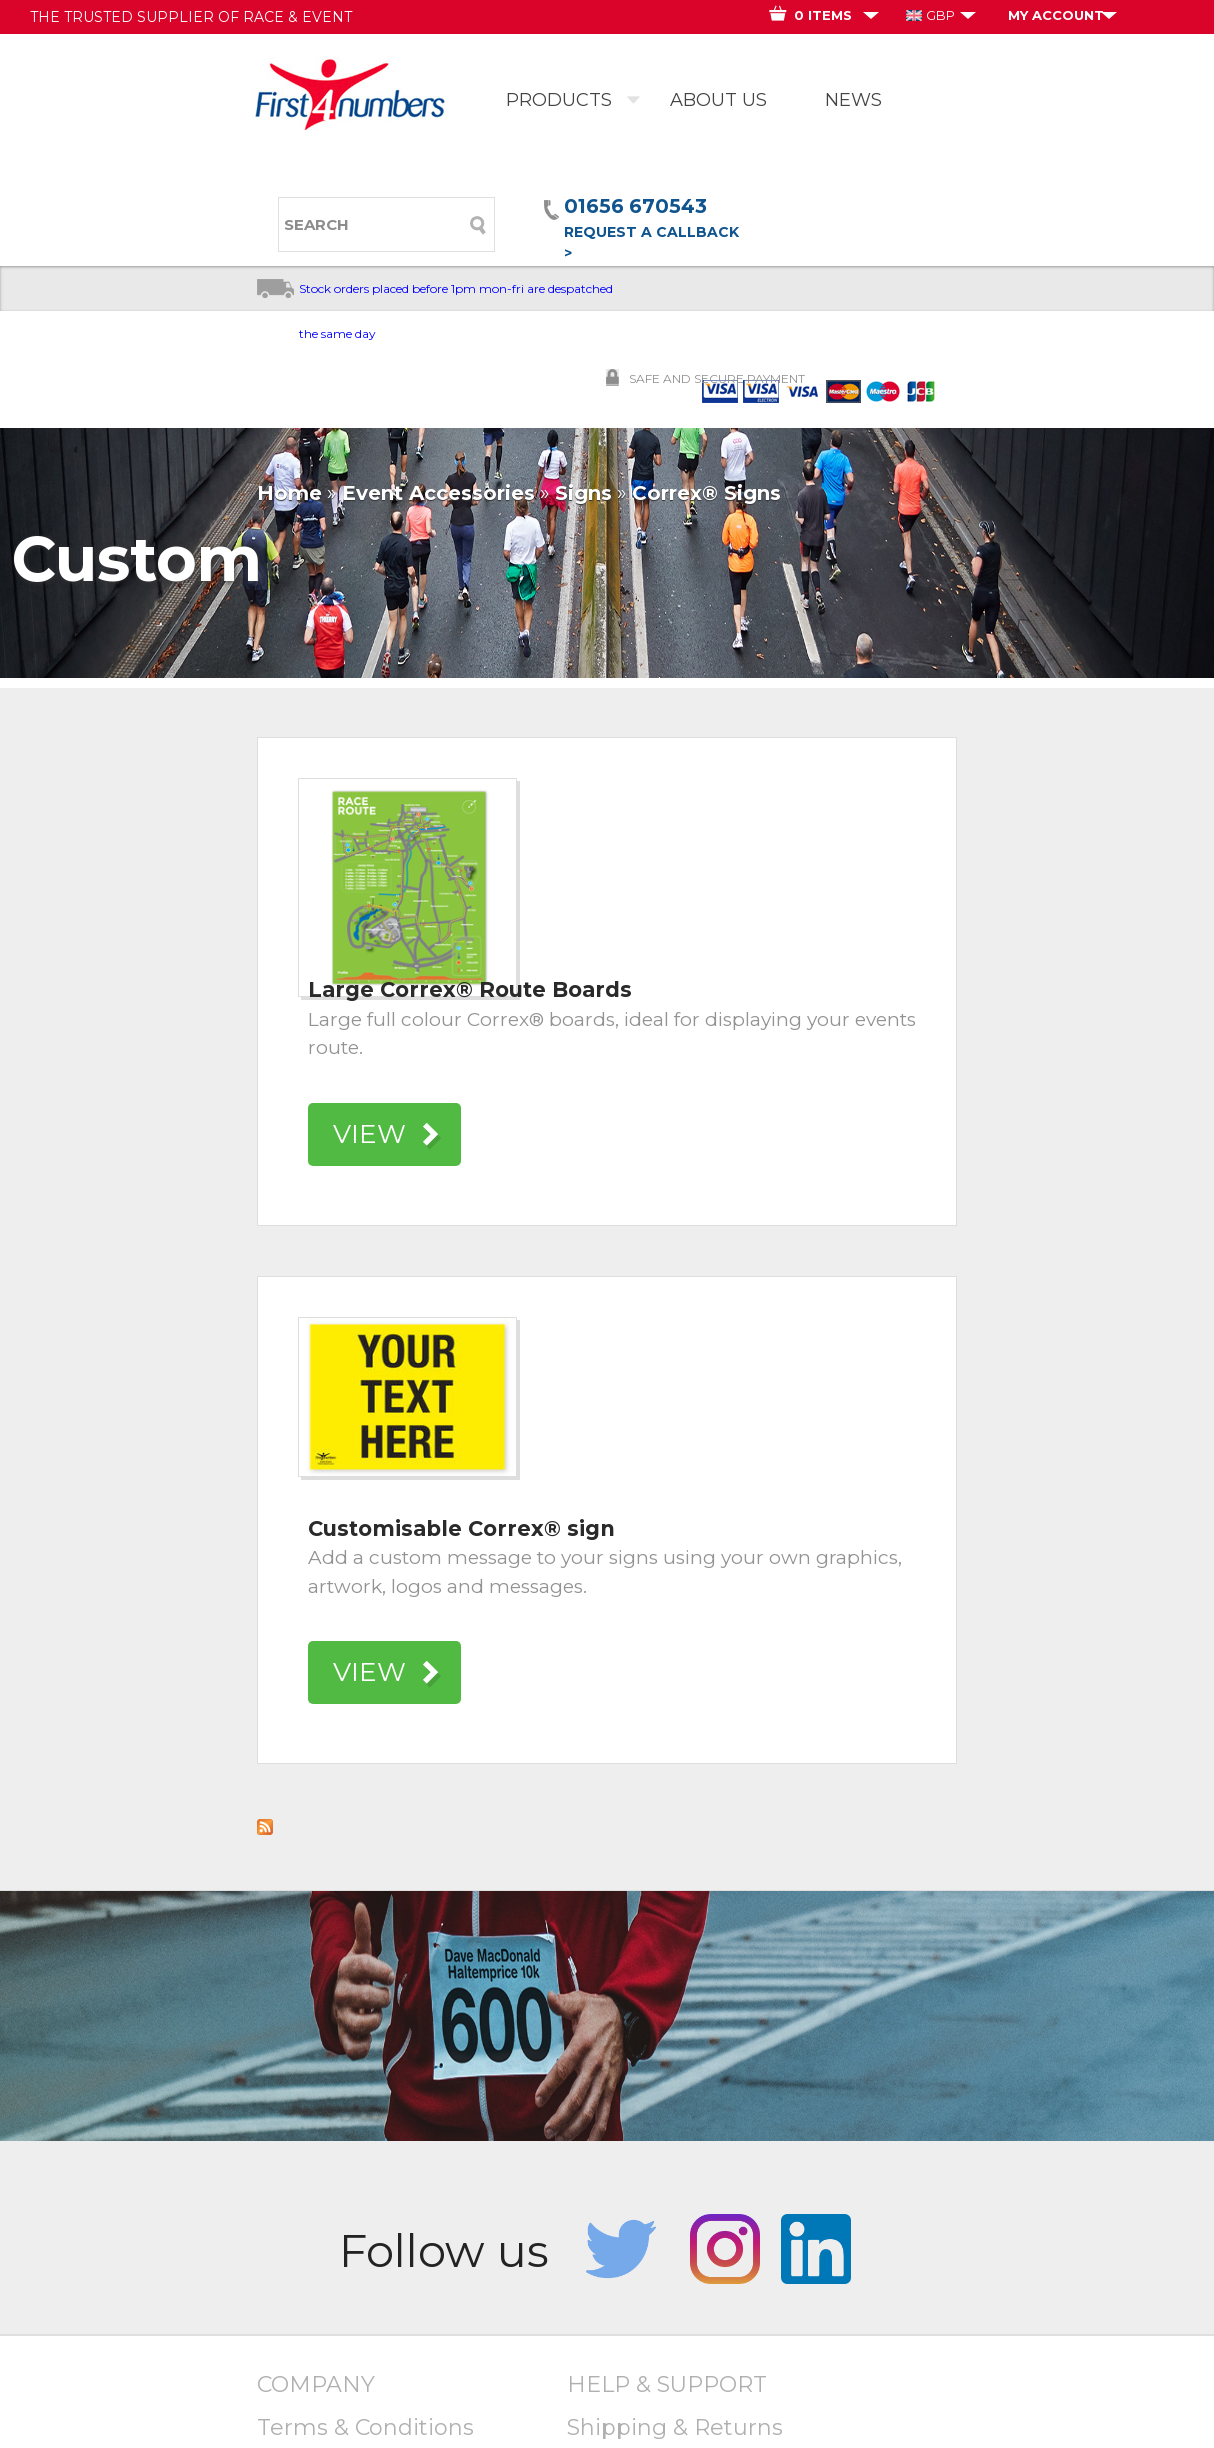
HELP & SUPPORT (667, 2384)
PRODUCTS (559, 100)
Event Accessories (438, 493)
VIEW (369, 1134)
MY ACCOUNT (1056, 15)
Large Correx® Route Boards (470, 989)
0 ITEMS (823, 15)
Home (289, 493)
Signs (583, 493)
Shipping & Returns (675, 2427)
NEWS (853, 100)
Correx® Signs (706, 493)
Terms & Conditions (365, 2427)
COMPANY (316, 2384)
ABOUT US (718, 100)
